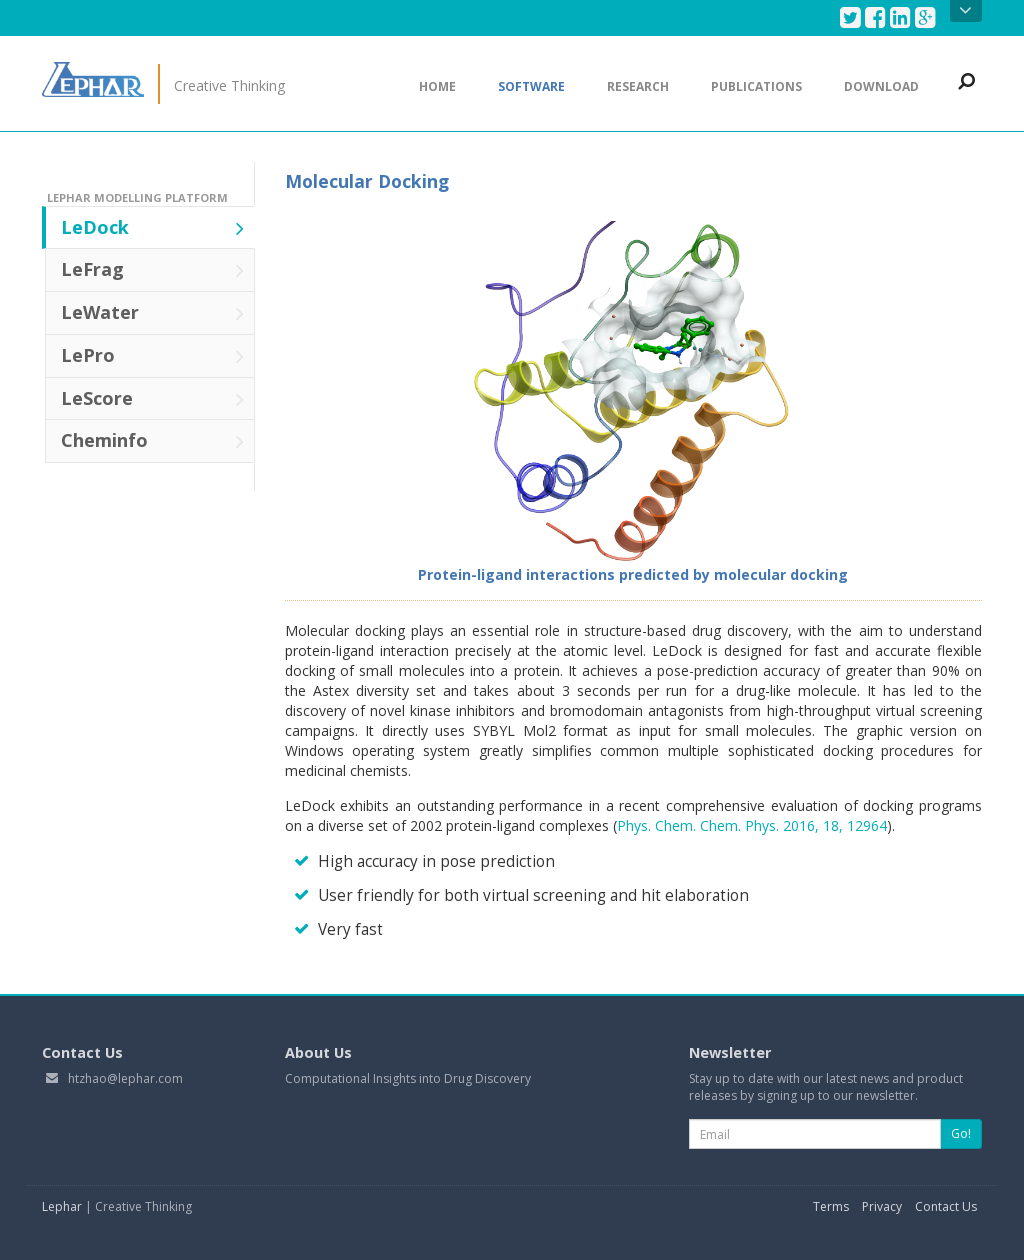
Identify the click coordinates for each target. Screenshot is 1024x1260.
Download (881, 86)
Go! (961, 1133)
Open (965, 11)
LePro (152, 355)
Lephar (62, 1206)
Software (531, 86)
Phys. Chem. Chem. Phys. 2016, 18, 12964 (752, 825)
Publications (756, 86)
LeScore (152, 398)
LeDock (152, 227)
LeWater (152, 312)
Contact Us (946, 1206)
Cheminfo (152, 440)
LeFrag (152, 269)
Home (437, 86)
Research (638, 86)
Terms (831, 1206)
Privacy (882, 1206)
